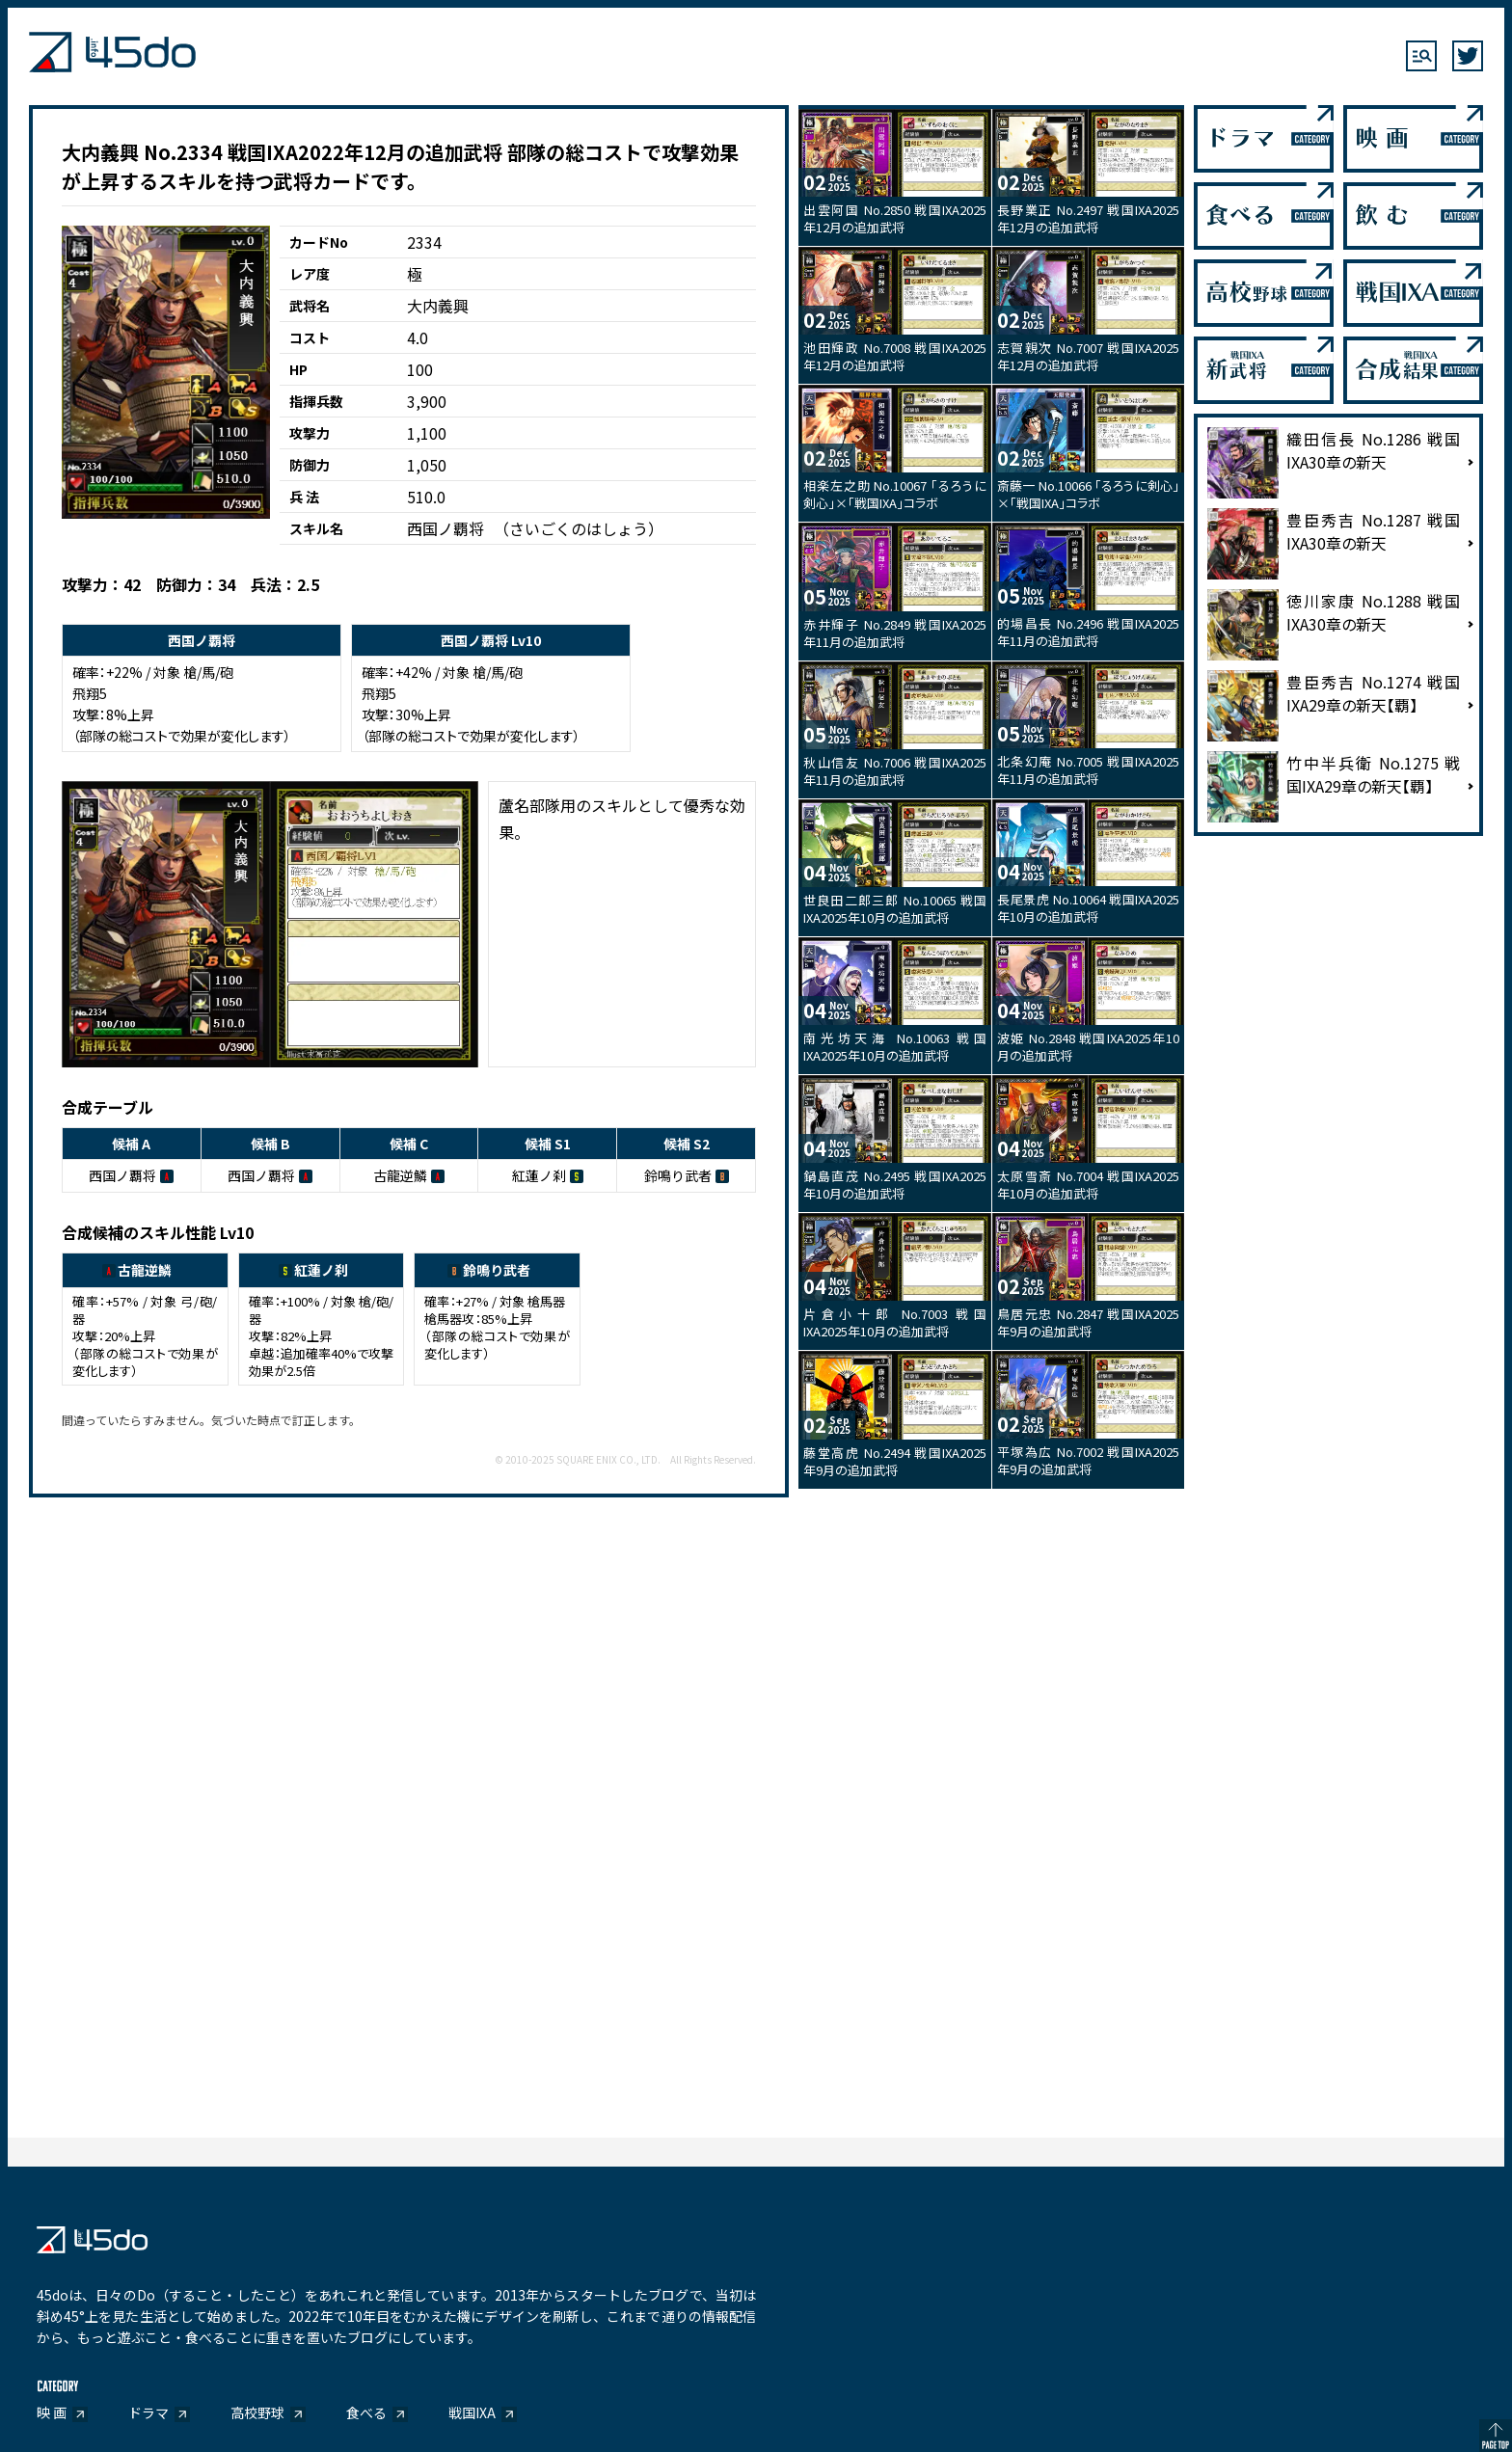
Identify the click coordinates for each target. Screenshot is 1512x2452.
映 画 (52, 2412)
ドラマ (148, 2412)
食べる (366, 2412)
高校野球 (257, 2412)
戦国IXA (472, 2412)
